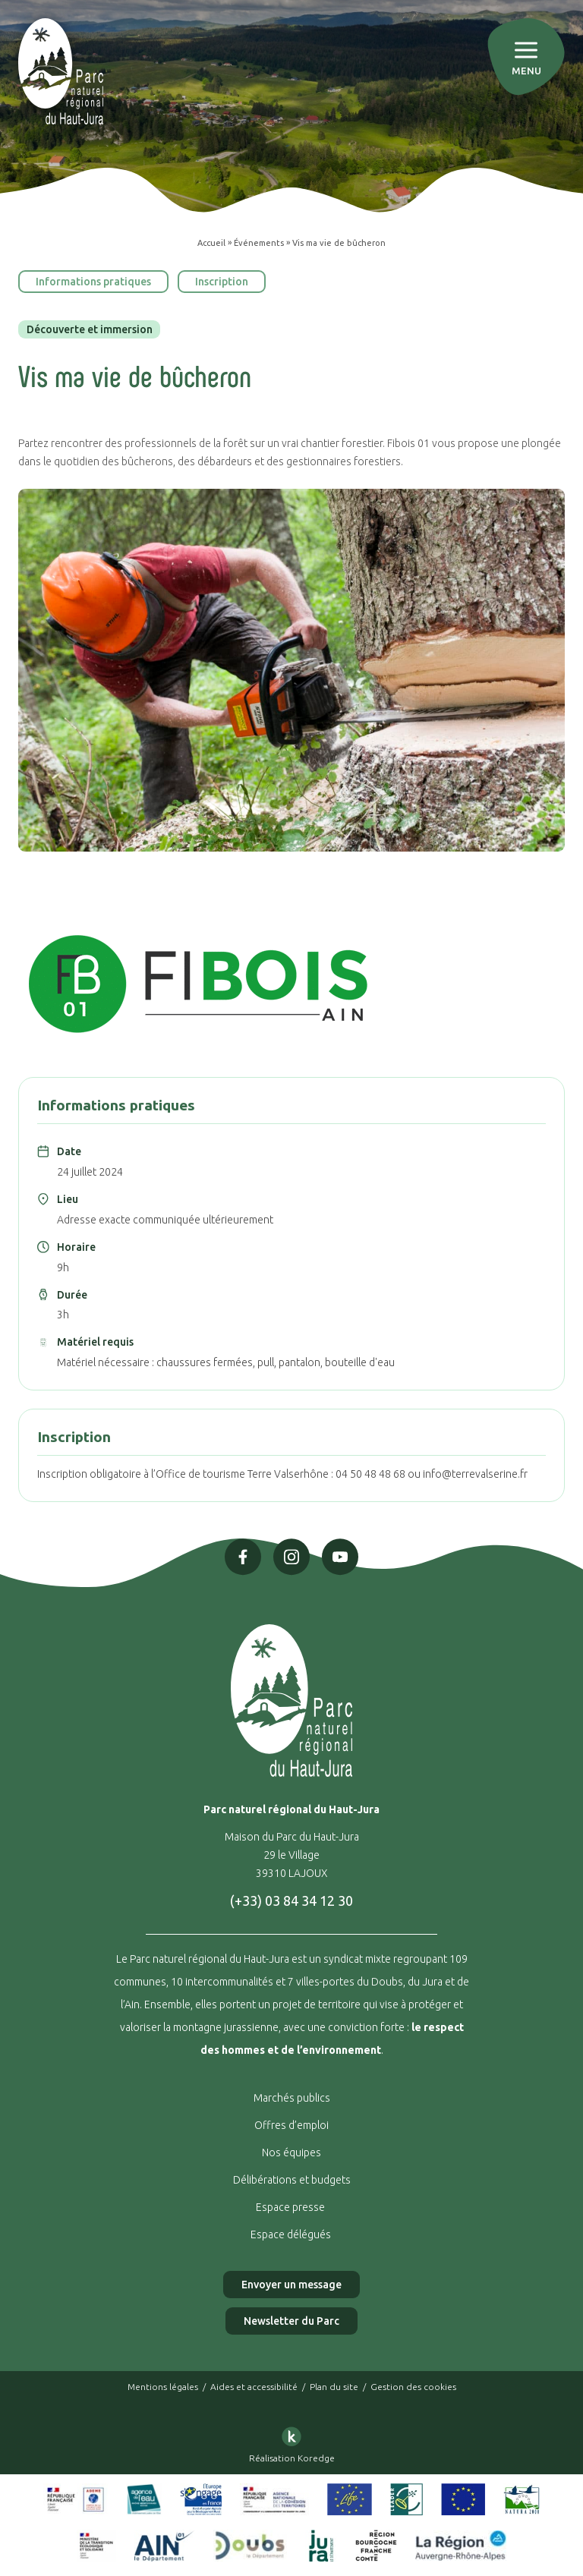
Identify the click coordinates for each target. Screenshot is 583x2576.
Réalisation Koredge (292, 2442)
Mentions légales (163, 2387)
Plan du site (334, 2387)
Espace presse (291, 2207)
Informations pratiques (93, 282)
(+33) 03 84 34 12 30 (291, 1900)
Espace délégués (292, 2234)
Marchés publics (292, 2098)
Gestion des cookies (413, 2387)
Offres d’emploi (291, 2125)
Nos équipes (291, 2152)
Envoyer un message (291, 2284)
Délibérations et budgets (292, 2180)
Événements (259, 242)
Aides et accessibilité (254, 2387)
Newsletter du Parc (291, 2321)
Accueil (211, 242)
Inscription (221, 282)
